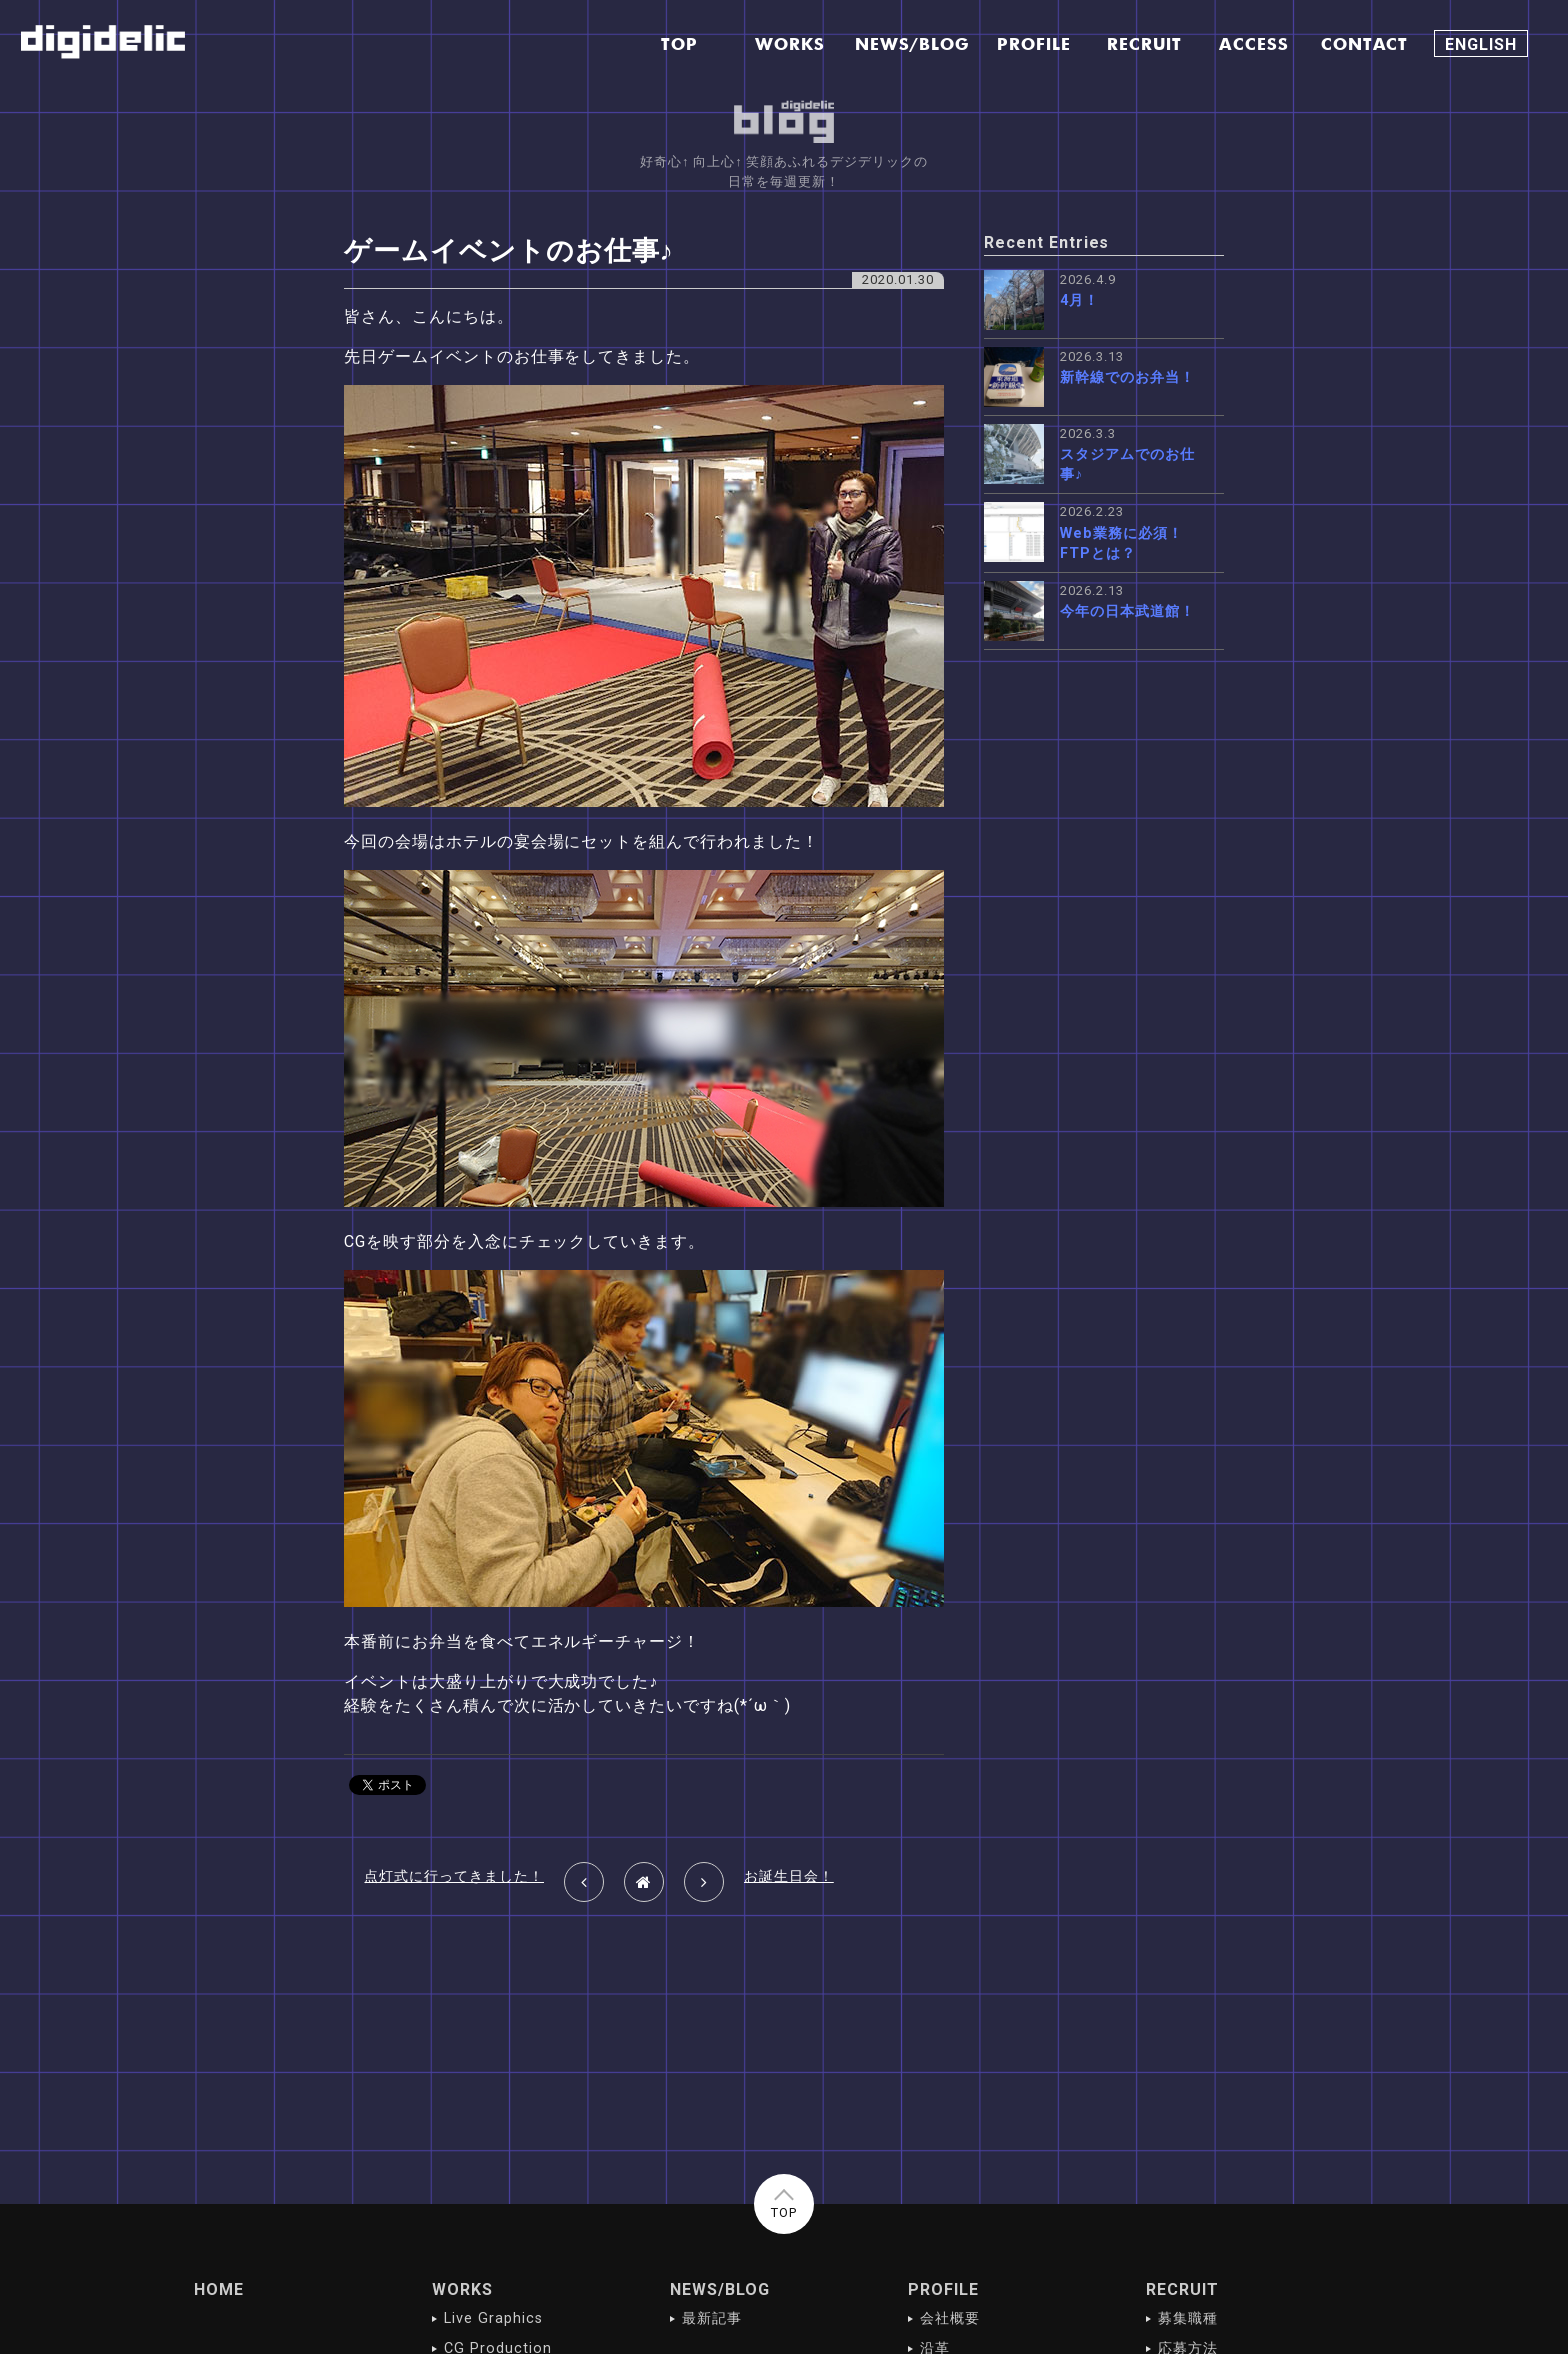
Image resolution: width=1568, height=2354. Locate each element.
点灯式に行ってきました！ (454, 1876)
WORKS (462, 2289)
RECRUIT (1182, 2289)
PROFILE (943, 2289)
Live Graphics (493, 2318)
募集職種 (1188, 2318)
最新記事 (712, 2318)
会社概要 (950, 2318)
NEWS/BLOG (720, 2289)
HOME (219, 2289)
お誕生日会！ (789, 1876)
